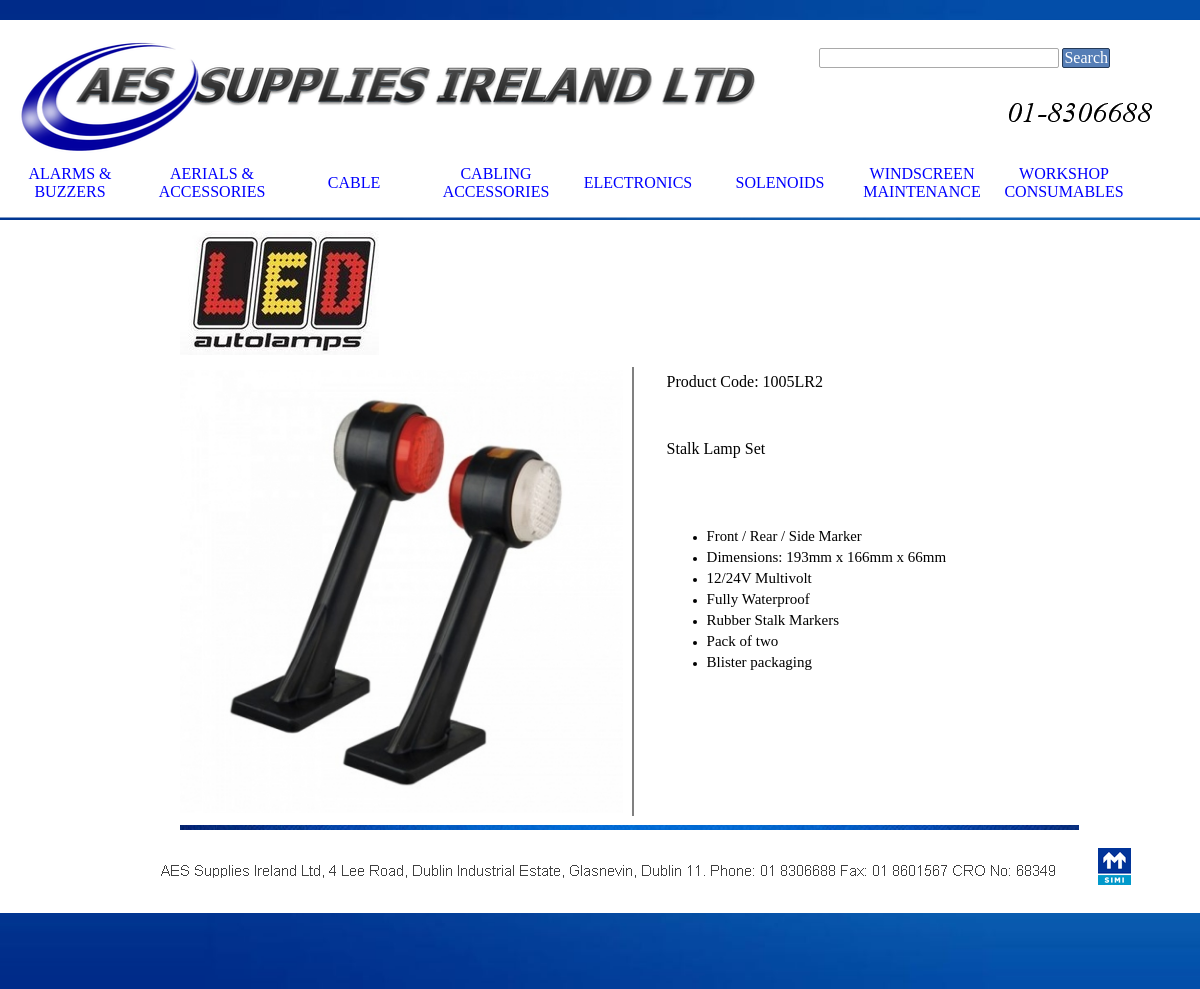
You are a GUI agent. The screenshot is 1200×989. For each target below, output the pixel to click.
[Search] (939, 58)
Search (1086, 57)
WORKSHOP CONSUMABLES (1063, 182)
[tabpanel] (401, 294)
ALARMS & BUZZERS (69, 182)
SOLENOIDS (780, 182)
